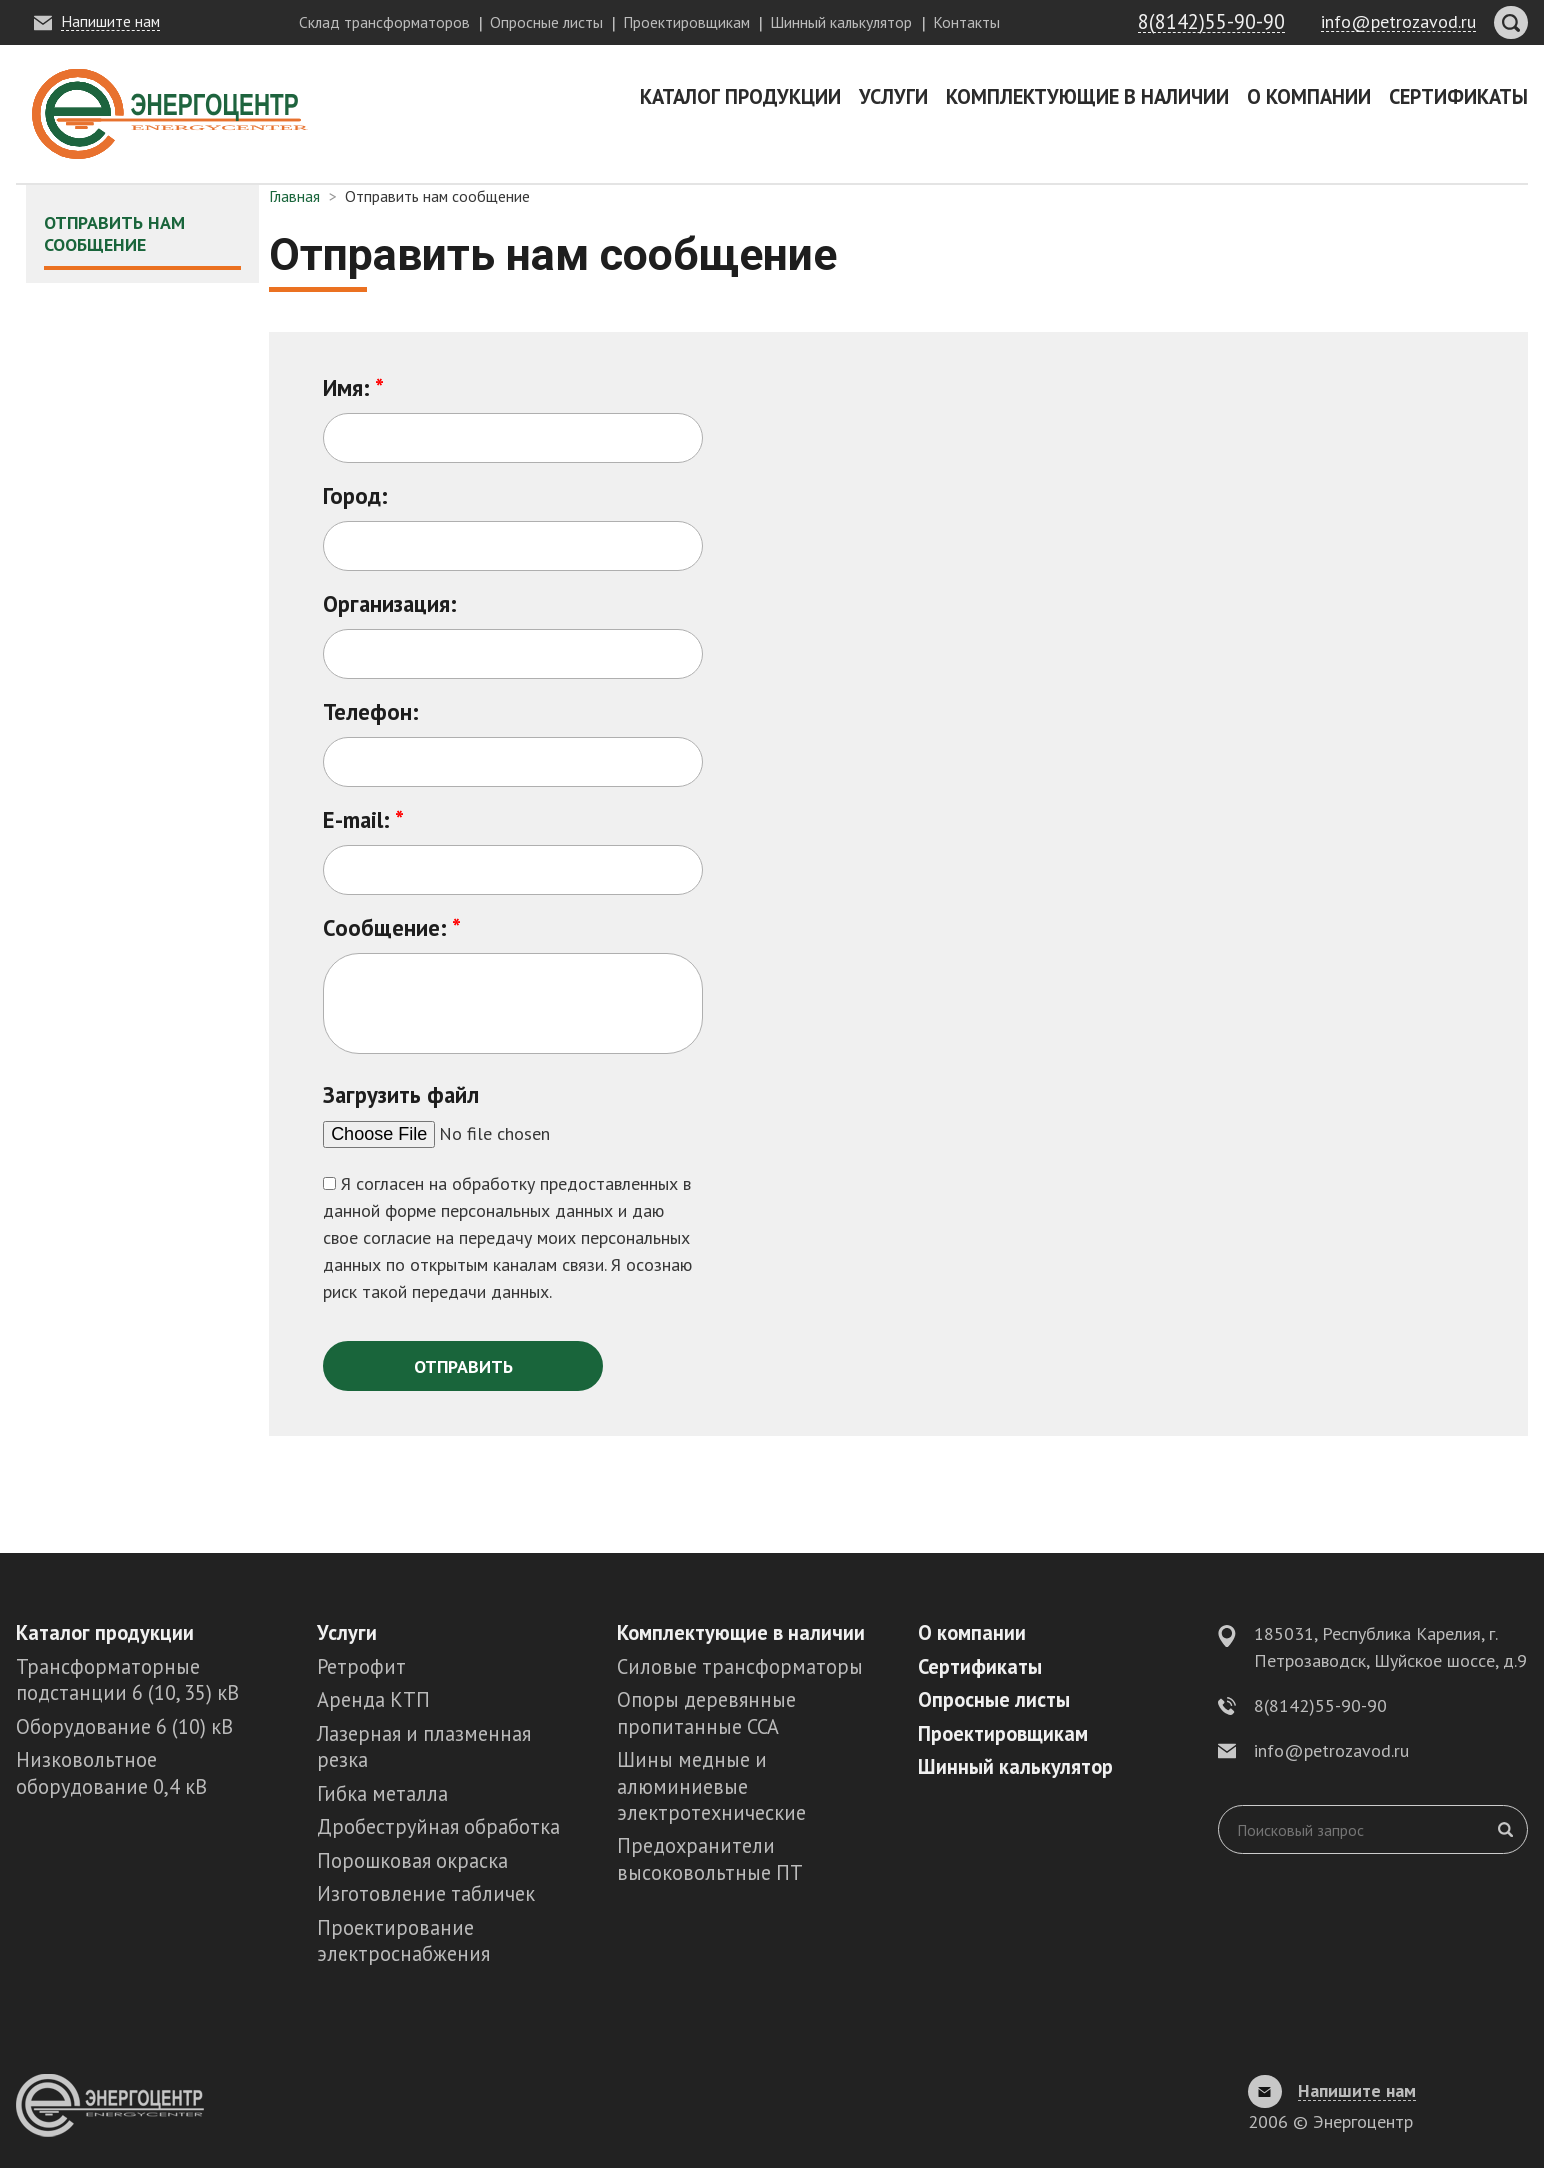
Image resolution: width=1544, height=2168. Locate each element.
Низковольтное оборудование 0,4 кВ (111, 1772)
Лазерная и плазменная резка (424, 1746)
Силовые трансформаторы (740, 1666)
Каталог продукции (740, 96)
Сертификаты (1458, 96)
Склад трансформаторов (384, 22)
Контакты (966, 22)
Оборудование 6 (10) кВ (124, 1726)
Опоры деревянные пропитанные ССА (706, 1712)
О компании (1309, 96)
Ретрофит (361, 1666)
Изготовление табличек (426, 1893)
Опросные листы (546, 22)
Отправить (463, 1366)
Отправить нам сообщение (114, 234)
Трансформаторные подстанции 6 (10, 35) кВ (127, 1679)
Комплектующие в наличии (1087, 96)
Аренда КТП (373, 1699)
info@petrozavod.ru (1331, 1750)
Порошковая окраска (412, 1860)
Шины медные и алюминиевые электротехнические (711, 1786)
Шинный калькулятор (841, 22)
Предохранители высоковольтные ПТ (710, 1858)
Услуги (893, 96)
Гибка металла (382, 1793)
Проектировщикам (686, 22)
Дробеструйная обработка (438, 1826)
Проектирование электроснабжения (403, 1940)
